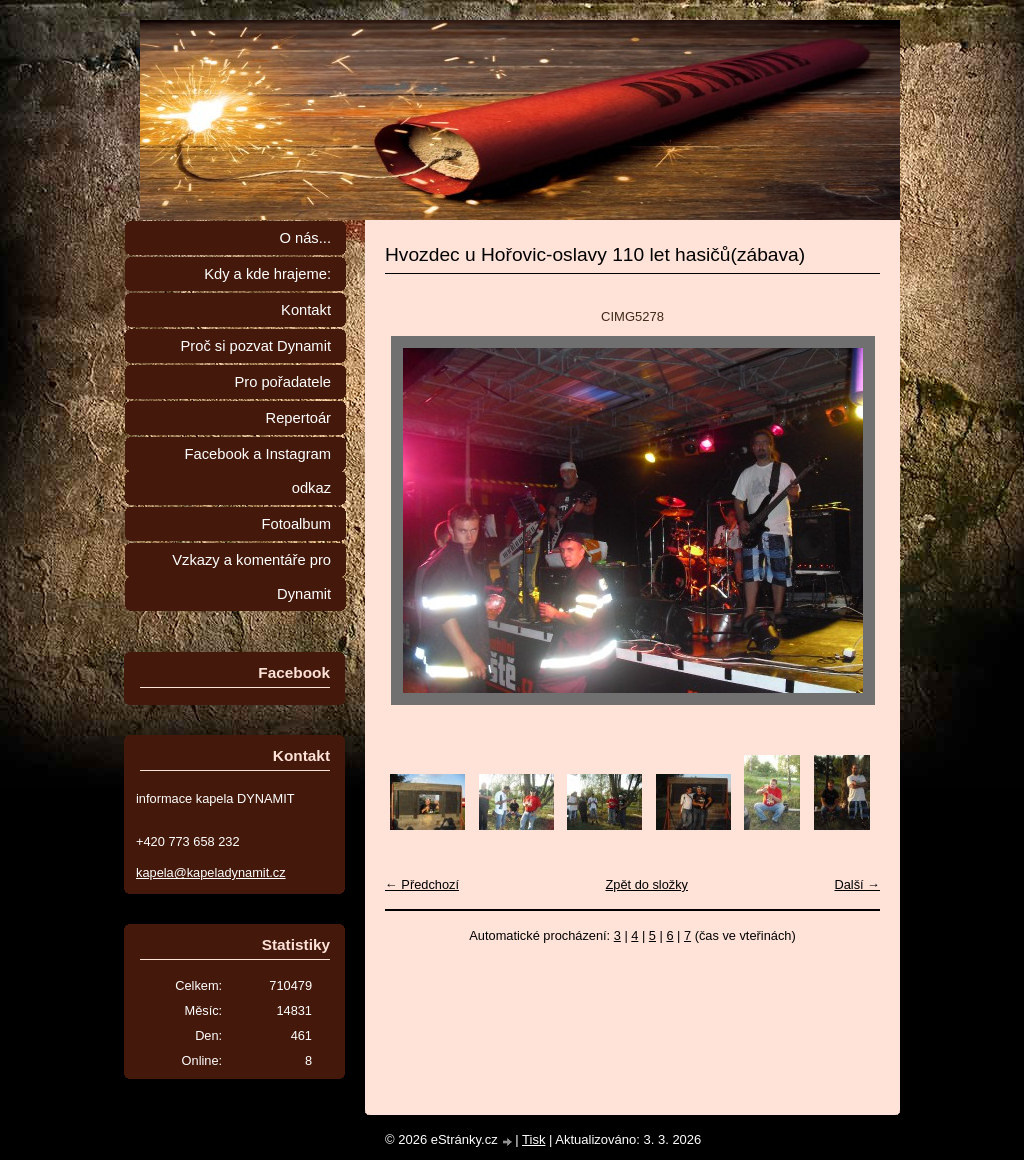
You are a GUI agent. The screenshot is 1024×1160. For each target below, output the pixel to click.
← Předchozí (422, 884)
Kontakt (306, 310)
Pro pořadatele (282, 382)
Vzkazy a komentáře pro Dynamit (251, 577)
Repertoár (298, 418)
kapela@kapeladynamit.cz (211, 872)
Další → (857, 884)
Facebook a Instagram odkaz (258, 471)
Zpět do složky (646, 884)
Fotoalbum (296, 524)
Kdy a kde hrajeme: (267, 274)
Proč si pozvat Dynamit (255, 346)
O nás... (305, 238)
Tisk (533, 1139)
